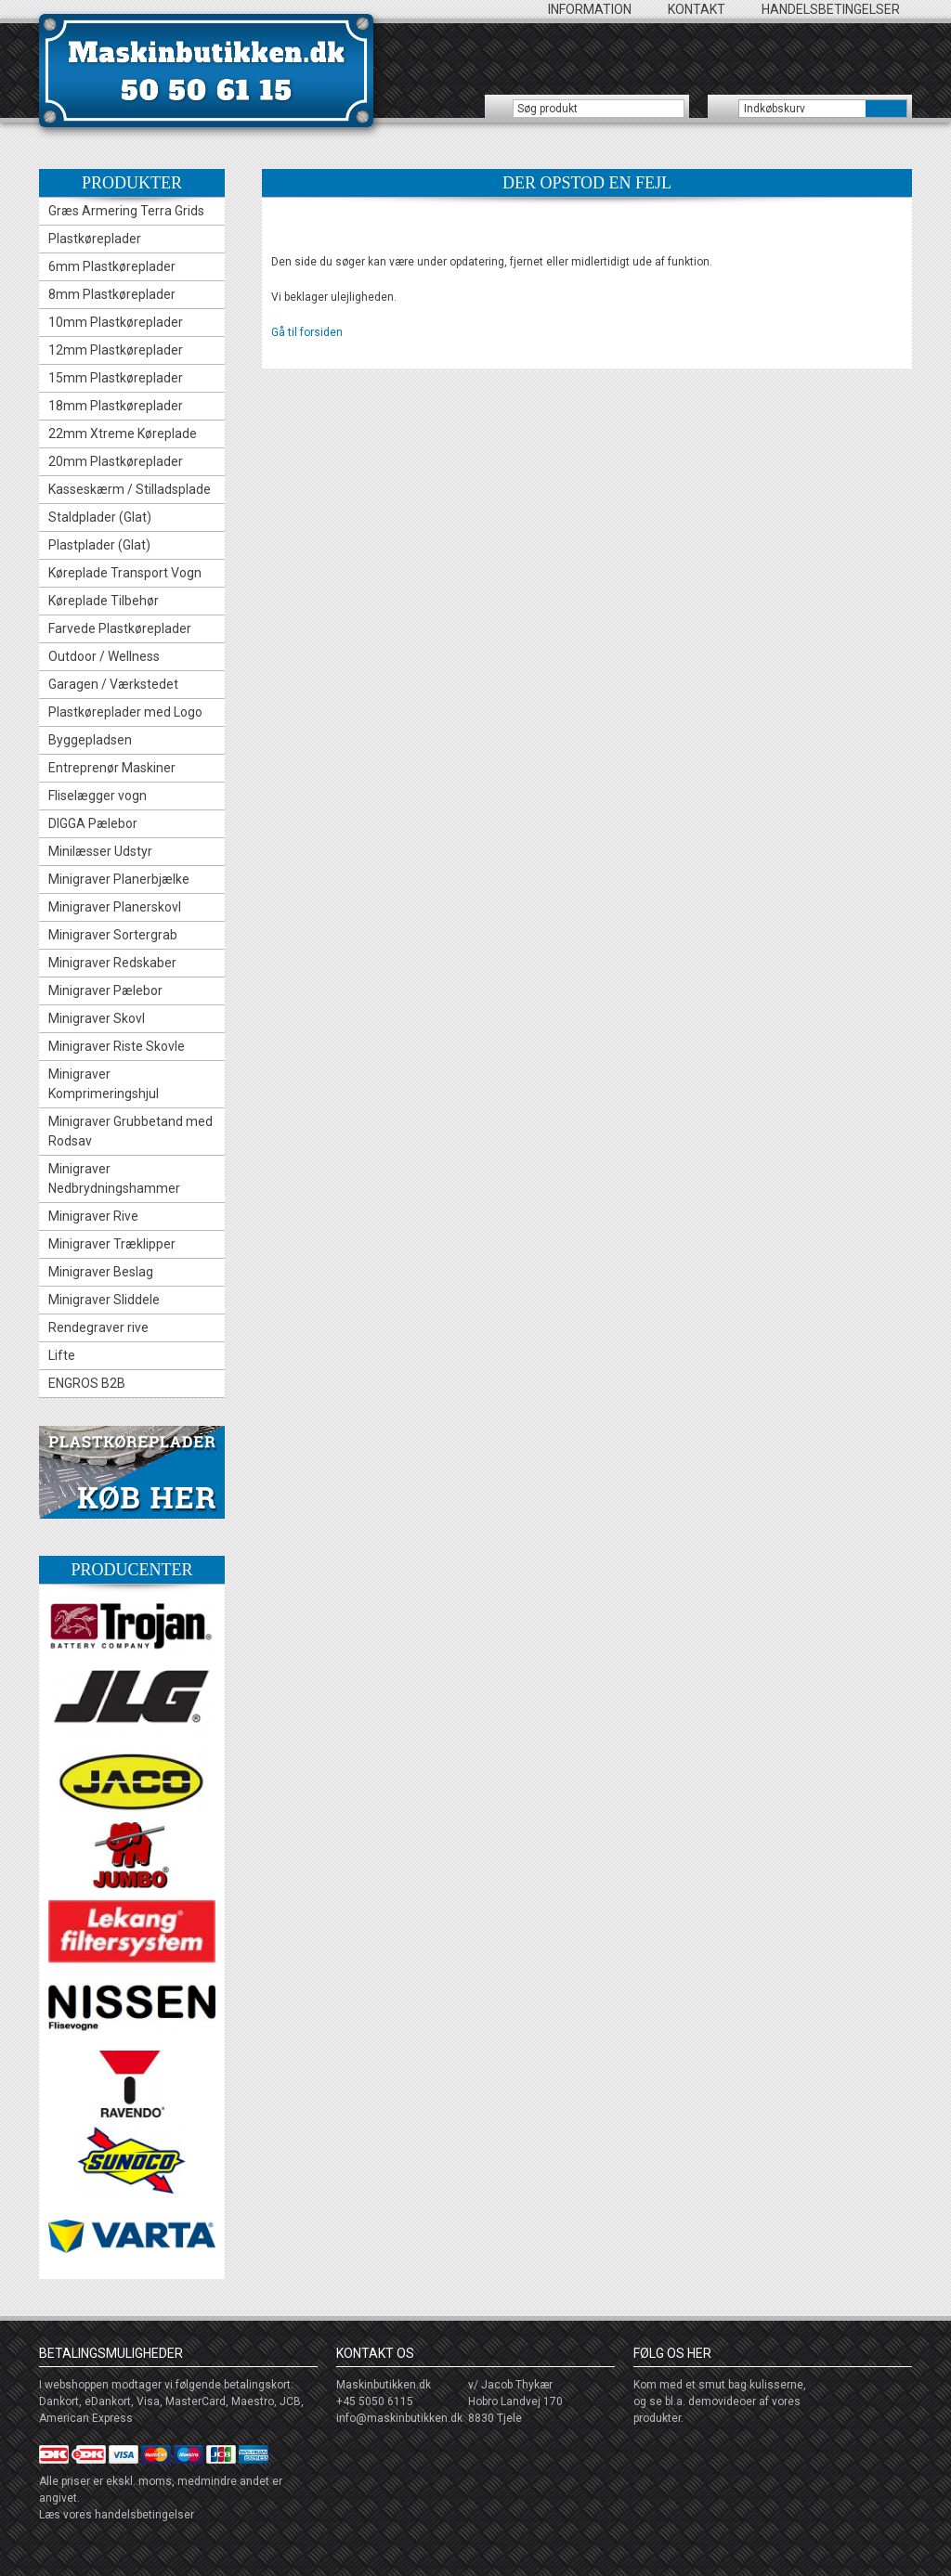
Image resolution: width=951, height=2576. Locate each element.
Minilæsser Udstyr (100, 851)
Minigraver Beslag (100, 1271)
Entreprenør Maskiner (112, 767)
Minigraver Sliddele (104, 1299)
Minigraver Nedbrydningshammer (114, 1178)
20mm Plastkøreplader (115, 461)
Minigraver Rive (93, 1216)
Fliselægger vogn (97, 795)
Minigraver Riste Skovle (116, 1046)
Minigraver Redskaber (112, 962)
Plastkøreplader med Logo (125, 712)
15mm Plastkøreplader (115, 377)
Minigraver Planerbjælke (118, 879)
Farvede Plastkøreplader (119, 628)
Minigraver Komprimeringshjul (103, 1084)
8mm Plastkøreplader (112, 294)
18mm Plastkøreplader (115, 405)
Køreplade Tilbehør (103, 600)
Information (590, 9)
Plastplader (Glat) (99, 544)
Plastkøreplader (94, 238)
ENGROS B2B (86, 1383)
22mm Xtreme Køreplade (122, 433)
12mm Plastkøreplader (115, 350)
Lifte (61, 1355)
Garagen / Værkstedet (113, 684)
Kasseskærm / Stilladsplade (129, 489)
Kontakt (696, 9)
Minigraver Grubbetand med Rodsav (130, 1131)
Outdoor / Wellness (104, 656)
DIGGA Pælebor (92, 823)
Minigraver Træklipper (112, 1243)
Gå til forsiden (307, 332)
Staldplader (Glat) (99, 517)
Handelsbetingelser (831, 9)
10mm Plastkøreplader (115, 322)
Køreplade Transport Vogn (125, 572)
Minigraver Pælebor (105, 990)
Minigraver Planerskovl (114, 907)
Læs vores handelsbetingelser (116, 2514)
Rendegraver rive (98, 1327)
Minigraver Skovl (96, 1018)
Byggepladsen (90, 739)
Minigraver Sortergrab (112, 934)
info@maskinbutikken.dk (399, 2418)
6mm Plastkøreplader (112, 266)
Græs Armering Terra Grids (126, 210)
